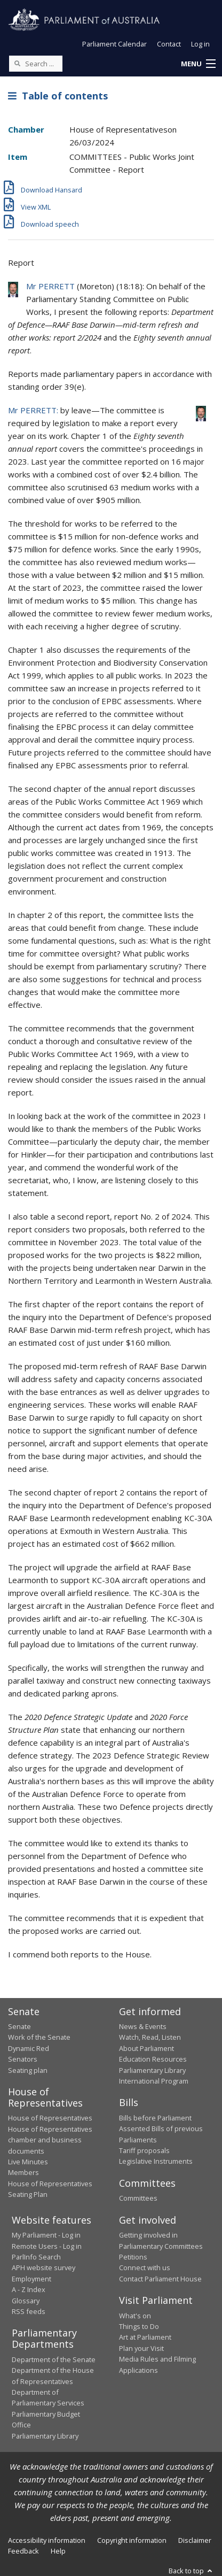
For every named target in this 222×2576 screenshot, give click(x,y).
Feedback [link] (23, 2551)
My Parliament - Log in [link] (46, 2235)
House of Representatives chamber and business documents (50, 2140)
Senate (19, 2026)
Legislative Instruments (156, 2161)
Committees (138, 2198)
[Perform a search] (17, 63)
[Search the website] (35, 64)
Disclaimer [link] (194, 2540)
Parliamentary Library (152, 2070)
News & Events (142, 2026)
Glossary (25, 2300)
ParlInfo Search (36, 2257)
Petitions (133, 2257)
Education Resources (153, 2059)
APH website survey (43, 2267)
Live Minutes (28, 2161)
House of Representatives (50, 2118)
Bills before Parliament (155, 2118)
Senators (22, 2059)
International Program (153, 2081)
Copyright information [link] (131, 2540)
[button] (198, 64)
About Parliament (146, 2048)
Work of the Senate (39, 2037)
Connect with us (144, 2267)
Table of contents (58, 95)
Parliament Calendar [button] (114, 44)
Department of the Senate (54, 2359)
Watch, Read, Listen (150, 2037)
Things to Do (139, 2326)
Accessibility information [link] (46, 2540)
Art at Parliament (145, 2337)
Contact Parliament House (160, 2279)
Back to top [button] (191, 2570)
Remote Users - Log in (47, 2246)
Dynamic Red (28, 2048)
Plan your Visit (141, 2348)
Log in (200, 44)
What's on (135, 2315)
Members (23, 2172)
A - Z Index (28, 2289)
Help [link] (58, 2551)
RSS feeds (28, 2311)
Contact (169, 44)
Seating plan (27, 2070)
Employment (31, 2279)
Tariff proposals (144, 2150)
